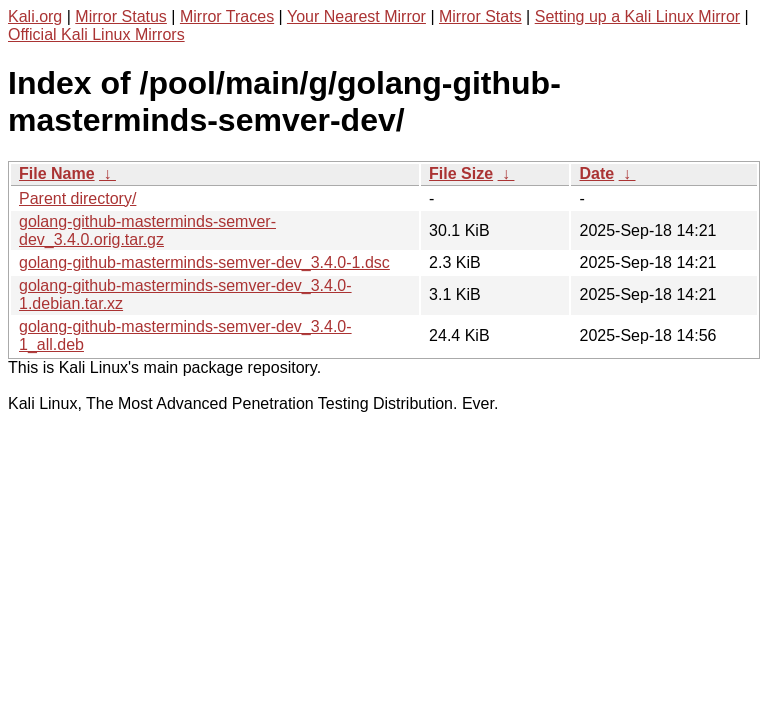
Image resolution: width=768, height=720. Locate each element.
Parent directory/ (77, 198)
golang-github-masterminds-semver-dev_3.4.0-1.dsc (204, 262)
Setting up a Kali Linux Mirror (637, 16)
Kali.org (35, 16)
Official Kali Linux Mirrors (96, 34)
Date (596, 173)
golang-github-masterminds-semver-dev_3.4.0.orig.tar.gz (147, 230)
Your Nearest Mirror (356, 16)
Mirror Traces (227, 16)
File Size (461, 173)
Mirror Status (121, 16)
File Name (57, 173)
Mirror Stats (480, 16)
